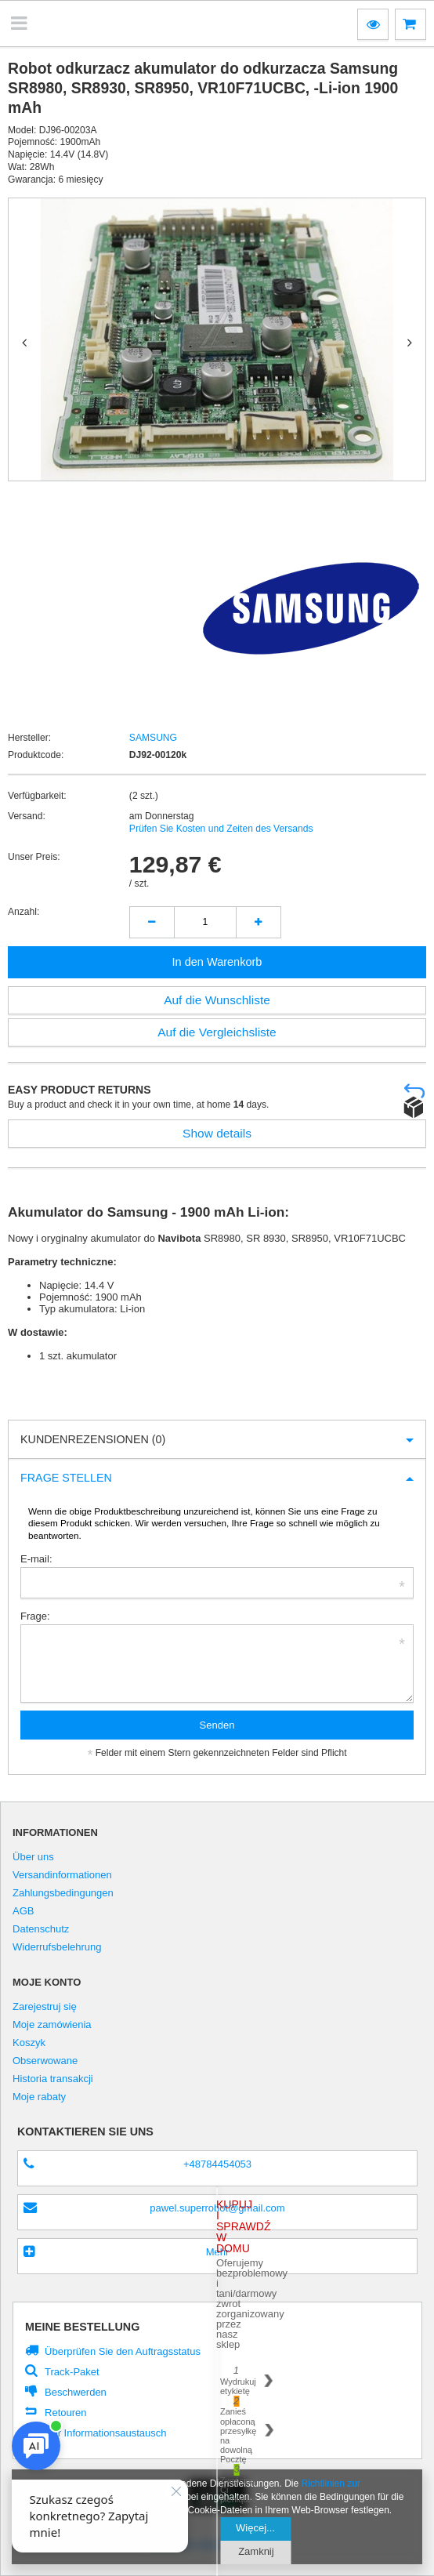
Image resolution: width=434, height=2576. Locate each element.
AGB (23, 1911)
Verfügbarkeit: (37, 795)
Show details (217, 1133)
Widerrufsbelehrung (57, 1947)
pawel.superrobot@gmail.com (217, 2208)
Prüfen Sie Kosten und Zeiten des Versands (221, 828)
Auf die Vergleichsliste (217, 1032)
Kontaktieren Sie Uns (85, 2131)
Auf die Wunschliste (217, 1000)
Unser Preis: (34, 856)
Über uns (33, 1857)
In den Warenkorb (217, 962)
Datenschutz (41, 1929)
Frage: (35, 1616)
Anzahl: (23, 911)
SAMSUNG (153, 737)
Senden (217, 1725)
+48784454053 (217, 2164)
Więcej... (256, 2528)
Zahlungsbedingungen (63, 1893)
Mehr (218, 2252)
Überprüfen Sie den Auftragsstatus (123, 2351)
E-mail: (36, 1559)
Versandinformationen (62, 1875)
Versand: (26, 816)
